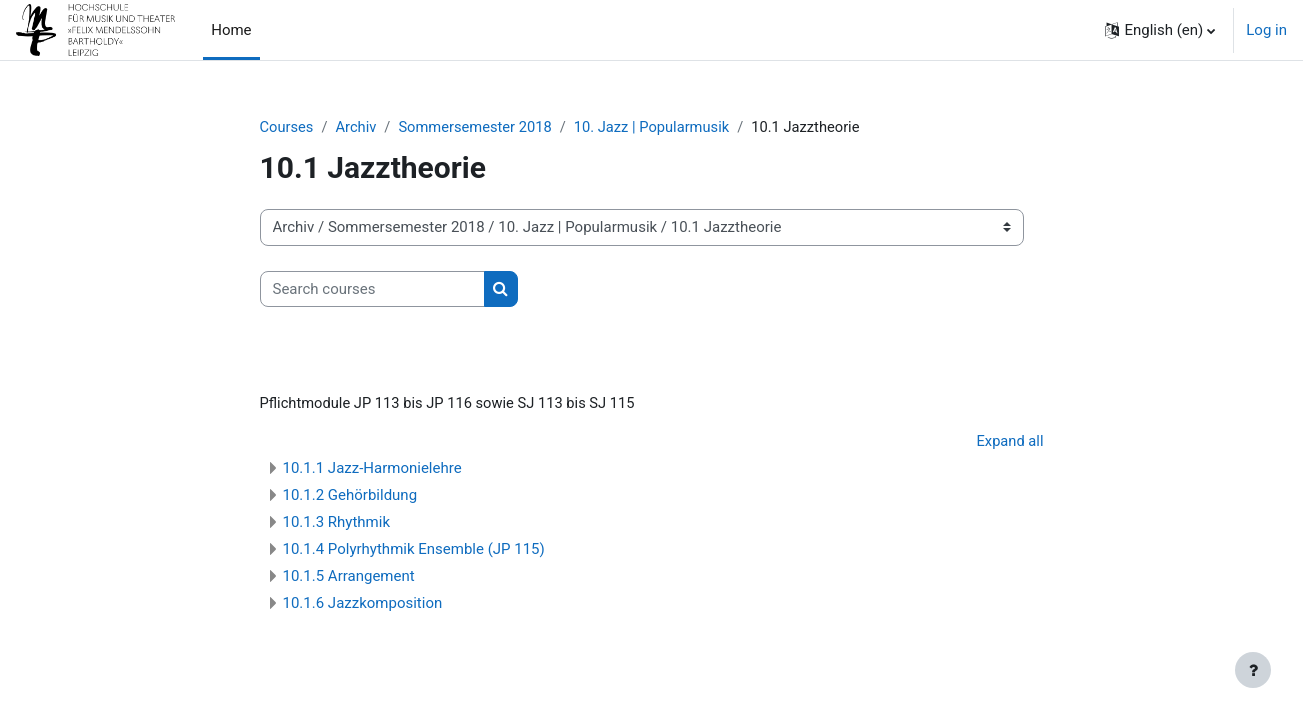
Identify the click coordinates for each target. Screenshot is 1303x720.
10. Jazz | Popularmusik (659, 127)
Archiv (358, 127)
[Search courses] (372, 289)
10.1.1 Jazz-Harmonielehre (372, 471)
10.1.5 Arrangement (349, 579)
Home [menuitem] (231, 30)
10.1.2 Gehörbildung (350, 498)
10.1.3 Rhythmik (337, 525)
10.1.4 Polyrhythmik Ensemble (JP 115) (414, 552)
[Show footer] (1253, 670)
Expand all (1009, 443)
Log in (1266, 30)
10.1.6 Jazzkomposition (363, 606)
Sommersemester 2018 (479, 127)
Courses (287, 127)
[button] (1160, 30)
